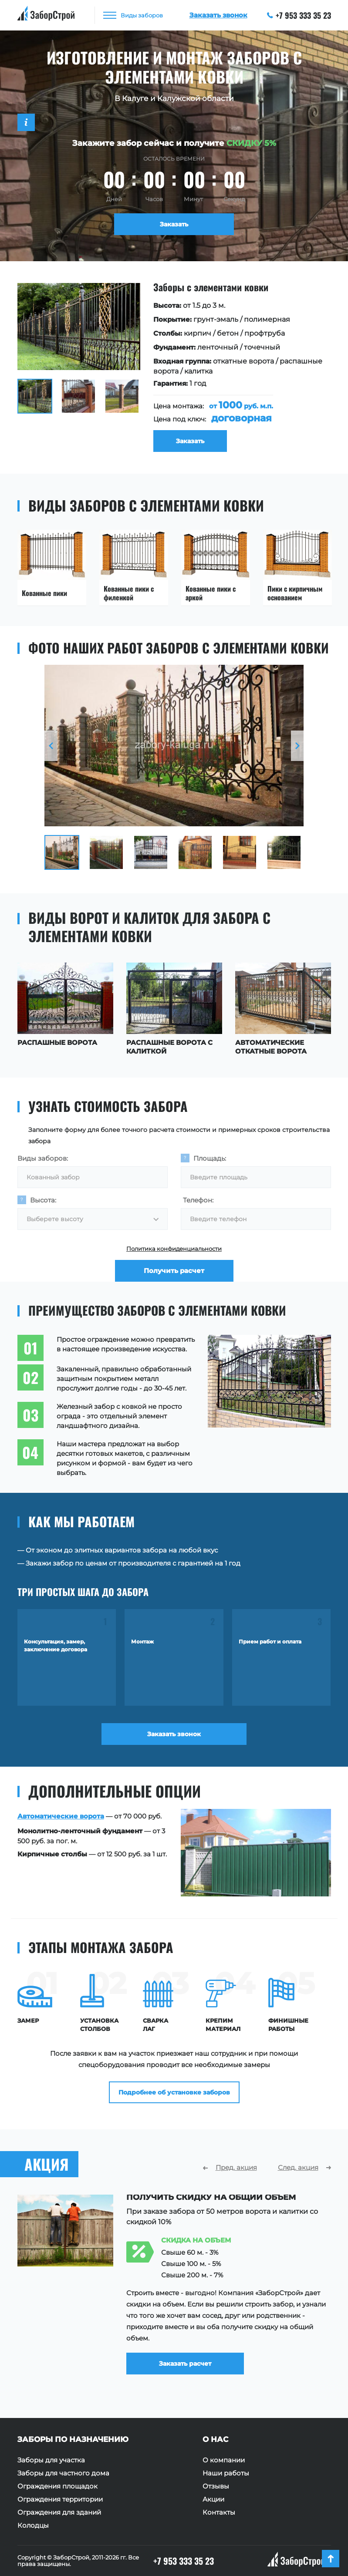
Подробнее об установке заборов (174, 2092)
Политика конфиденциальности (174, 1248)
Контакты (219, 2512)
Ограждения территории (60, 2499)
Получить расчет (174, 1270)
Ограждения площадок (57, 2486)
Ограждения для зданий (59, 2512)
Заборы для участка (51, 2460)
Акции (213, 2499)
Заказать (174, 224)
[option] (174, 367)
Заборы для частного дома (63, 2473)
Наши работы (226, 2473)
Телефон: (198, 1200)
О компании (224, 2460)
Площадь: (209, 1158)
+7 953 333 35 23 (299, 15)
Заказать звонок (174, 1734)
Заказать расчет (185, 2356)
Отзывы (216, 2486)
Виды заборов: (42, 1158)
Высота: (43, 1200)
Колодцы (33, 2525)
